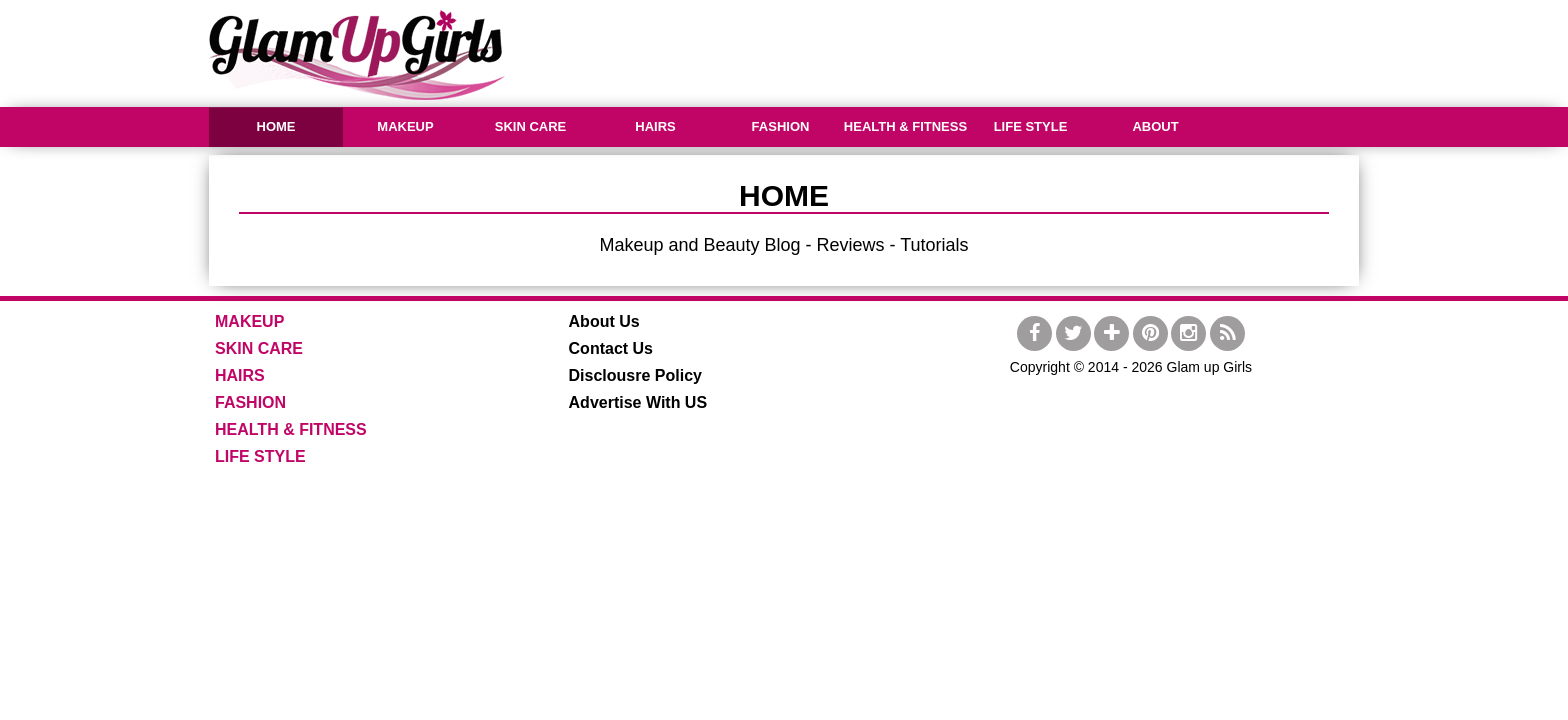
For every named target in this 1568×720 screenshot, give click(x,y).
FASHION (781, 126)
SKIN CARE (531, 126)
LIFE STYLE (1031, 126)
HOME (276, 126)
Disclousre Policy (635, 375)
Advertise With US (638, 402)
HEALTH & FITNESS (905, 126)
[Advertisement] (995, 50)
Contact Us (611, 348)
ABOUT (1155, 126)
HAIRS (655, 126)
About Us (604, 321)
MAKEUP (405, 126)
